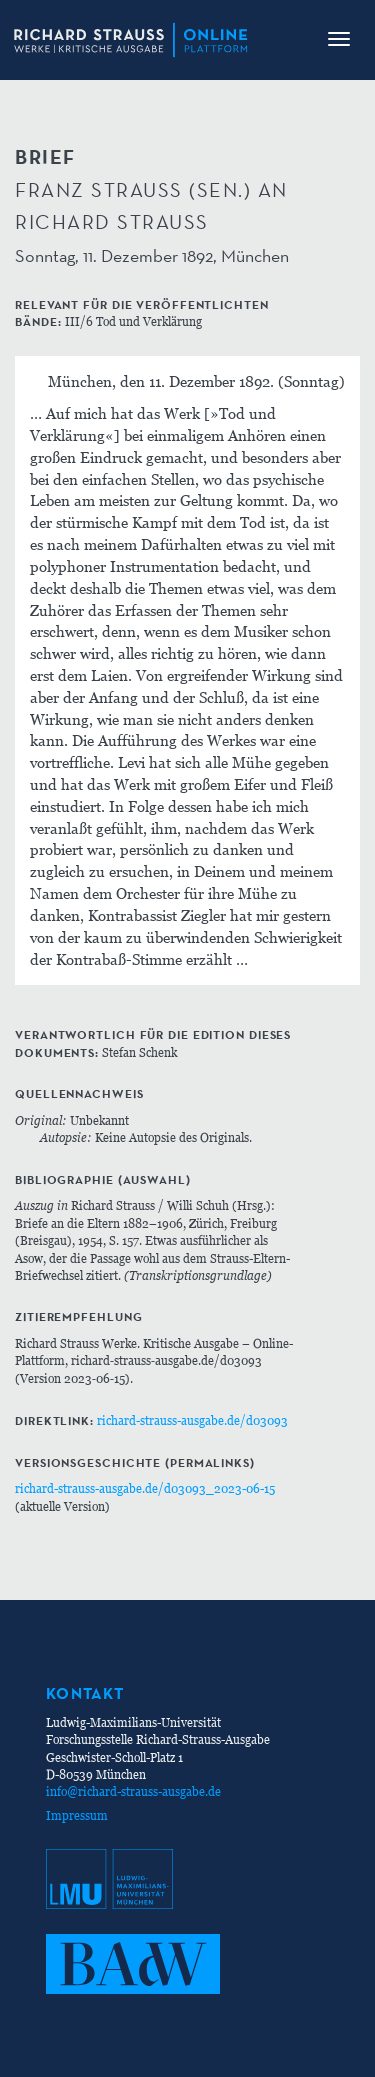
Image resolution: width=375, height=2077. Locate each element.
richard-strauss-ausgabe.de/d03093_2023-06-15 (145, 1488)
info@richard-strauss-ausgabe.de (133, 1791)
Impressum (77, 1815)
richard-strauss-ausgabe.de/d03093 (192, 1420)
